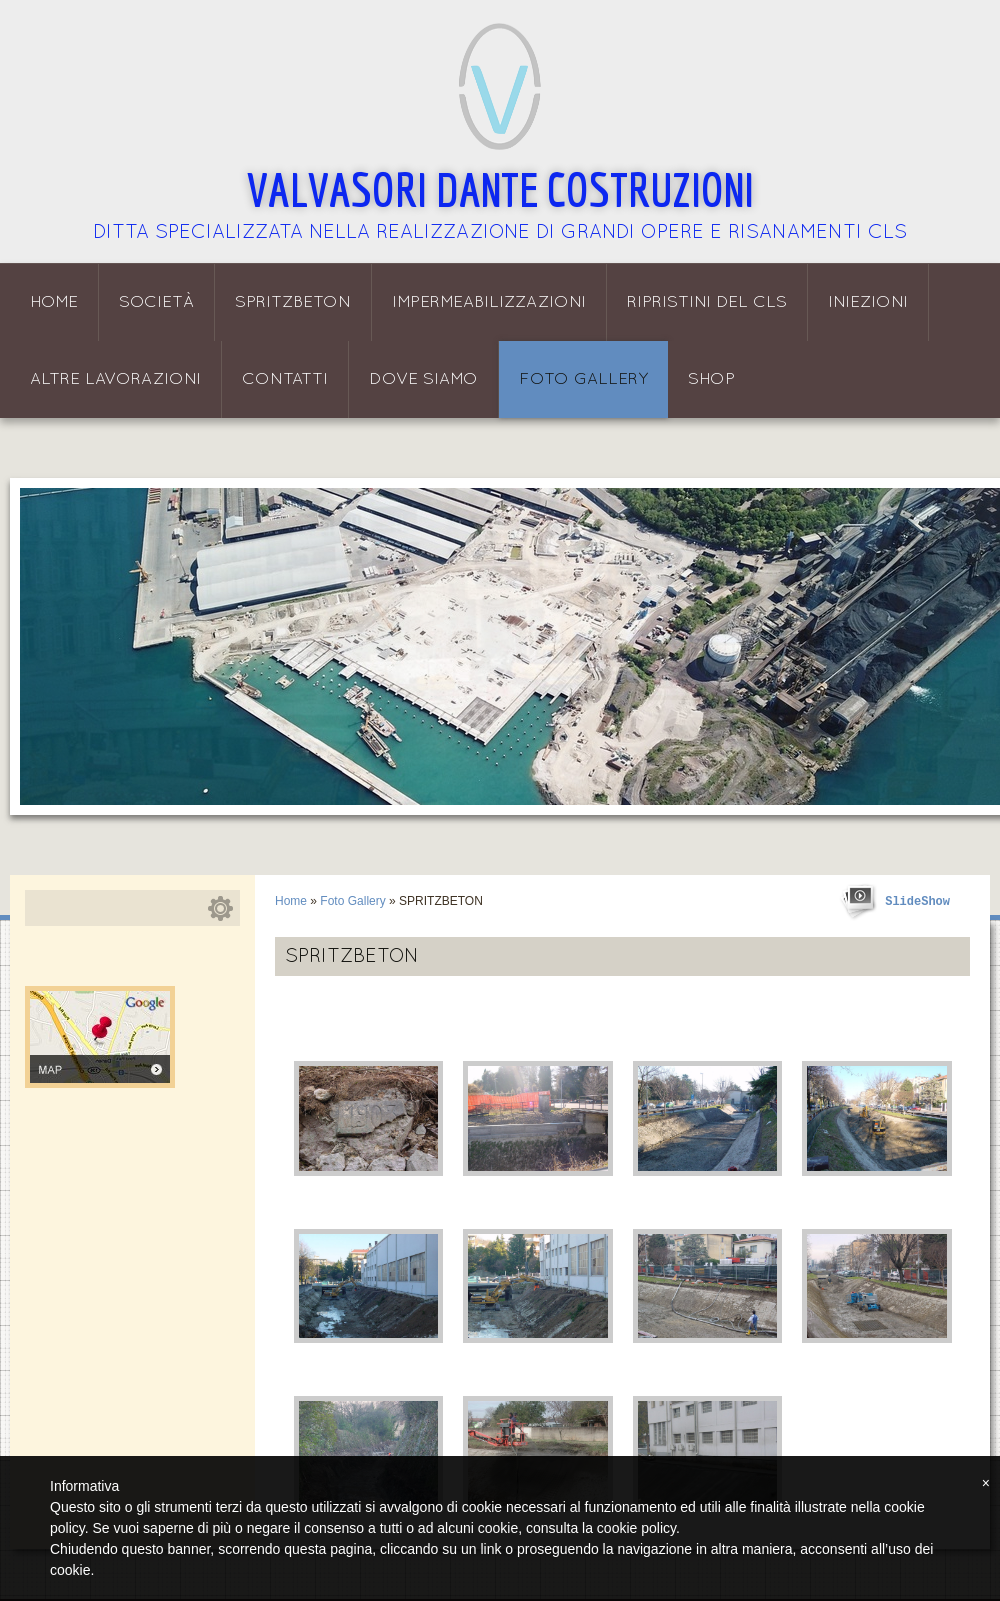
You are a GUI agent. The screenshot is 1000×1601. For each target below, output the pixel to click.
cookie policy (636, 1528)
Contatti (285, 379)
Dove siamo (423, 379)
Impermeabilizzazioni (489, 302)
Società (156, 302)
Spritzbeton (293, 302)
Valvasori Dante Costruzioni (500, 189)
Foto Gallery (583, 379)
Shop (711, 379)
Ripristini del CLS (707, 302)
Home (54, 302)
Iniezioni (868, 302)
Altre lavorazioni (115, 379)
